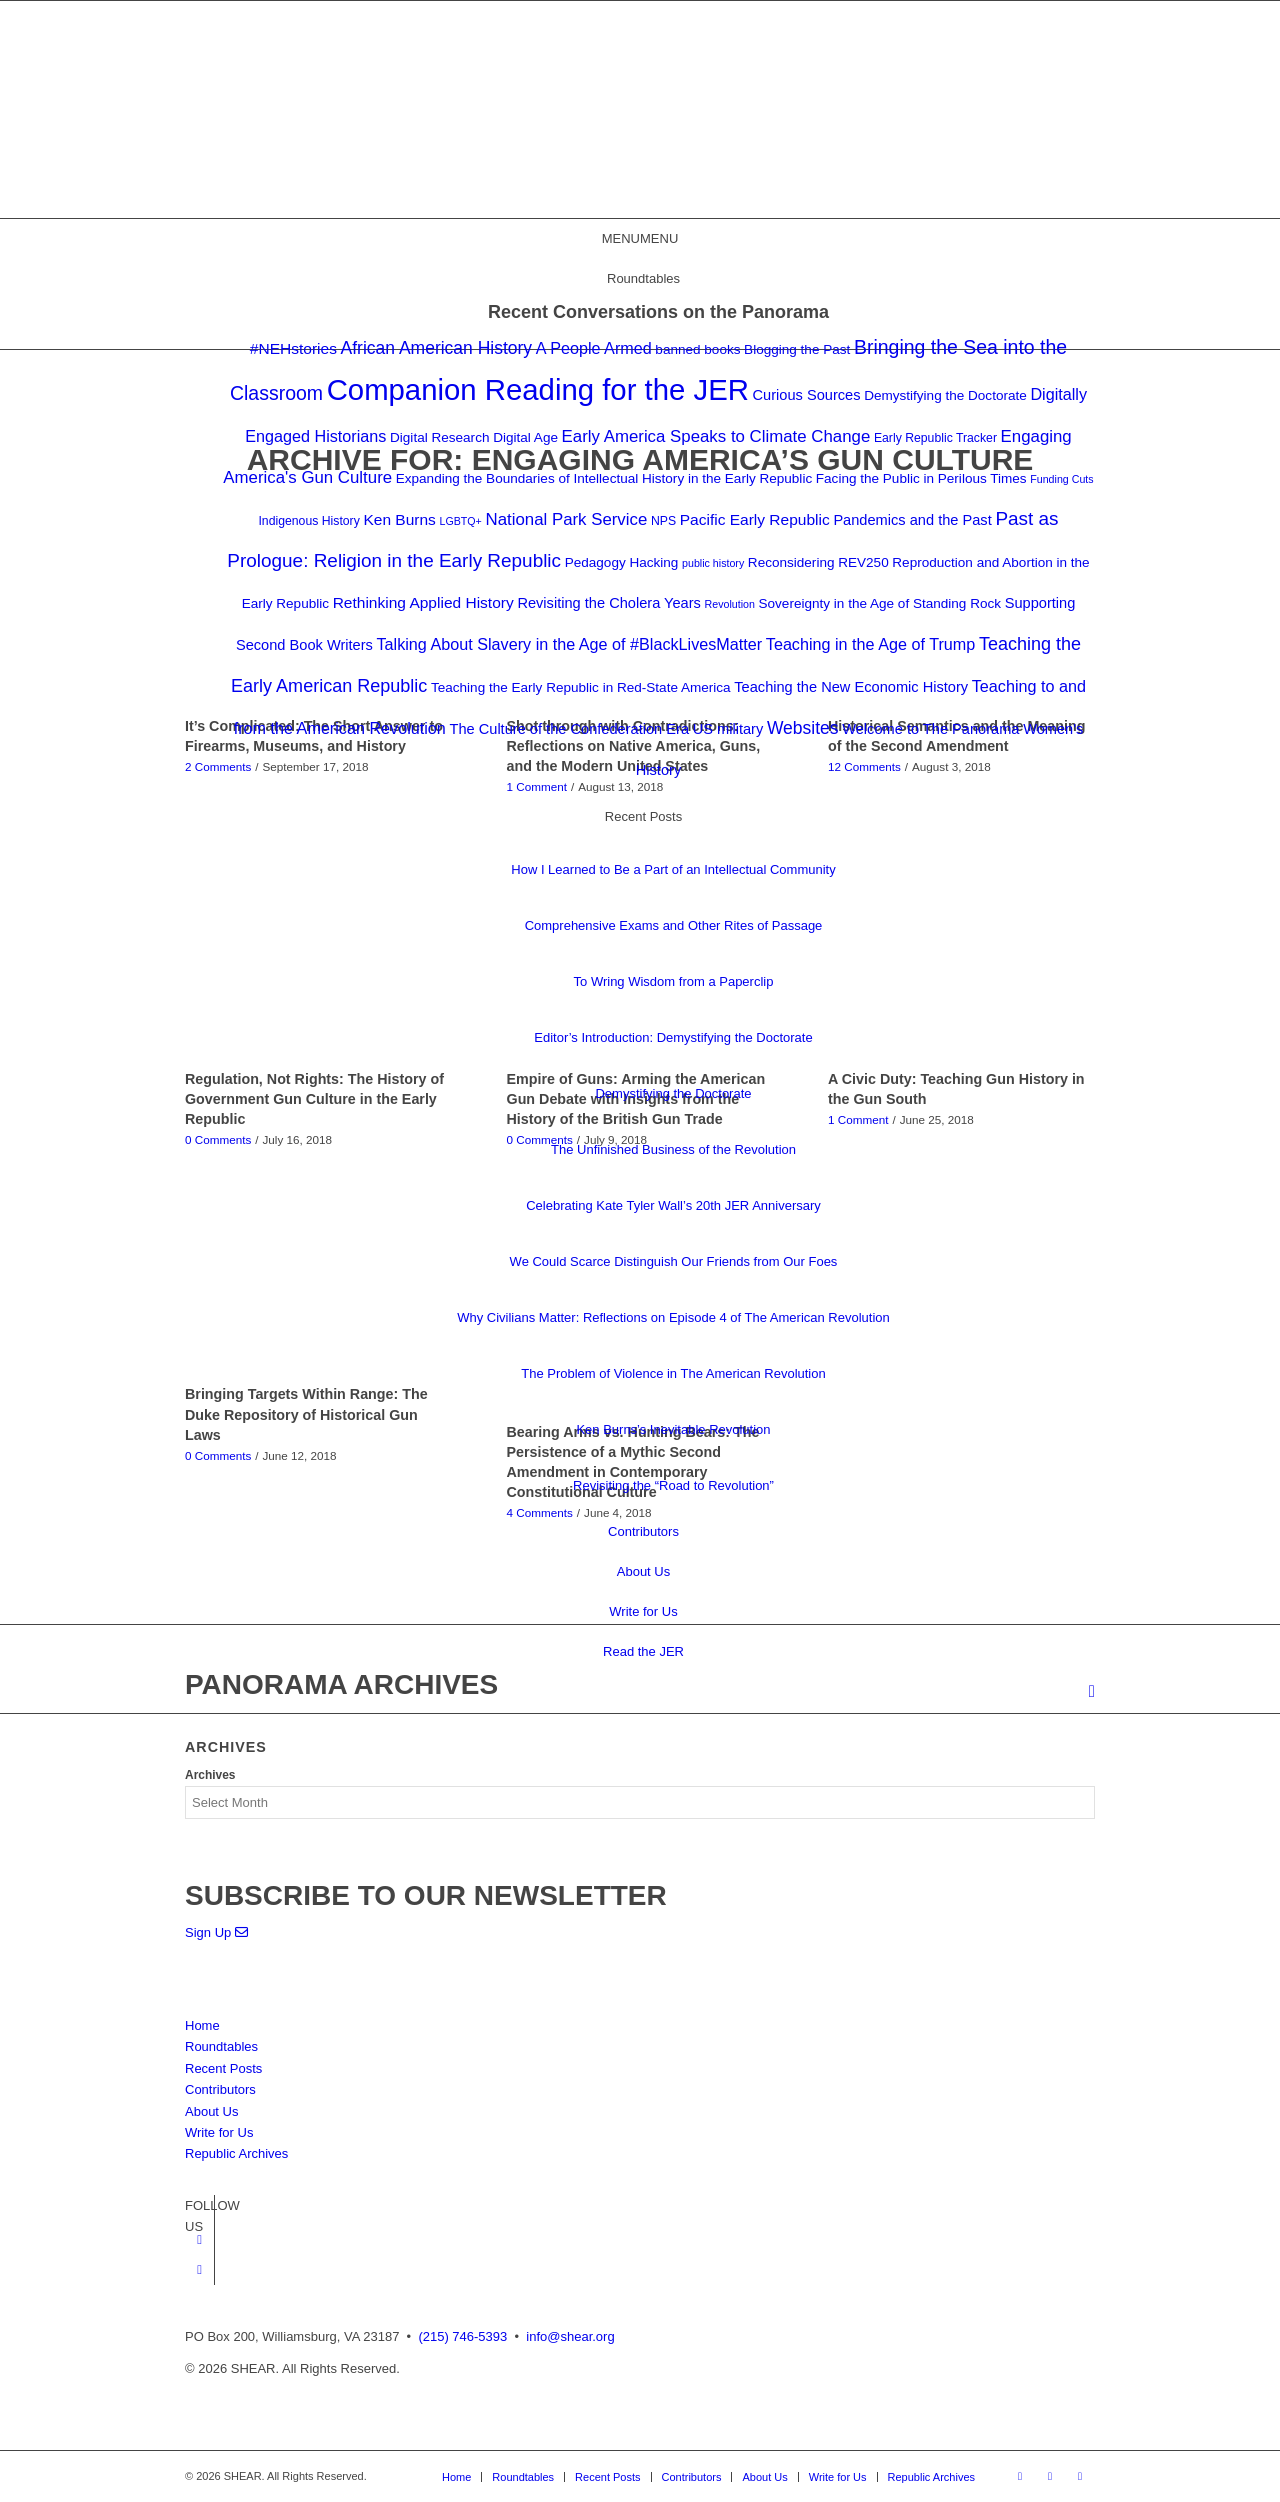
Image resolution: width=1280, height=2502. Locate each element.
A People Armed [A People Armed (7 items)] (594, 348)
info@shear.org (570, 2336)
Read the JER (643, 1651)
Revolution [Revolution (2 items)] (730, 604)
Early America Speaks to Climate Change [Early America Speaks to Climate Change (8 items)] (716, 436)
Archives (210, 1775)
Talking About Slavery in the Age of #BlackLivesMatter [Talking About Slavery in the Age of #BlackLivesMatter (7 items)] (570, 644)
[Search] (1092, 1691)
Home (202, 2025)
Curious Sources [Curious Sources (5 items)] (807, 395)
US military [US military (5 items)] (728, 729)
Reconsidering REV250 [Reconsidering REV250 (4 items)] (818, 562)
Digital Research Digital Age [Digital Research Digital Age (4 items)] (474, 437)
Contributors (643, 1531)
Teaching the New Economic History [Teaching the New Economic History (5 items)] (851, 687)
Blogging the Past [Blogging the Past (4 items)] (797, 349)
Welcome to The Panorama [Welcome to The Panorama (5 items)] (930, 729)
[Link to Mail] (1080, 2476)
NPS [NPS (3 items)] (663, 521)
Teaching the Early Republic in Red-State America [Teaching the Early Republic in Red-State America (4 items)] (581, 687)
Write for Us (643, 1611)
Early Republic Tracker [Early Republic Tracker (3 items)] (935, 438)
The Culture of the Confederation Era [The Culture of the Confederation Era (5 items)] (569, 729)
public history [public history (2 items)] (713, 563)
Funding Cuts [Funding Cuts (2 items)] (1061, 479)
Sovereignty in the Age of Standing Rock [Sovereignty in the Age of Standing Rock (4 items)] (880, 603)
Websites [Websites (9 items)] (803, 728)
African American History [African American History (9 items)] (437, 348)
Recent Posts (223, 2068)
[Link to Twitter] (199, 2270)
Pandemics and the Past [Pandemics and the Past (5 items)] (912, 520)
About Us (643, 1571)
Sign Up (216, 1932)
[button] (640, 238)
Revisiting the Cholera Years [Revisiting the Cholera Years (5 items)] (609, 603)
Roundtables (221, 2046)
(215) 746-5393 (462, 2336)
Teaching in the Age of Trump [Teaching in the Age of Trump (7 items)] (870, 644)
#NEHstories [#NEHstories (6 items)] (293, 348)
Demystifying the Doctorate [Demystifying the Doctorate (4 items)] (945, 395)
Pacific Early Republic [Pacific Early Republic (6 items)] (755, 519)
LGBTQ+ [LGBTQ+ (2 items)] (461, 521)
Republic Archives (236, 2153)
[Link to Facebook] (199, 2240)
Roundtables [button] (643, 278)
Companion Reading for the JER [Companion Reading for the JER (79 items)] (538, 389)
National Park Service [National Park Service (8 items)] (566, 519)
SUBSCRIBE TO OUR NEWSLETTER (426, 1895)
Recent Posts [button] (643, 816)
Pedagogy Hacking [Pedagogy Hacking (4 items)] (622, 562)
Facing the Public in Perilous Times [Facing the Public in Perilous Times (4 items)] (921, 478)
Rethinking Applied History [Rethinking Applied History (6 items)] (423, 602)
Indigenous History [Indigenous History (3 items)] (308, 521)
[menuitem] (1092, 1692)
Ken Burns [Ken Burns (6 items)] (399, 519)
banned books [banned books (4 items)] (697, 349)
